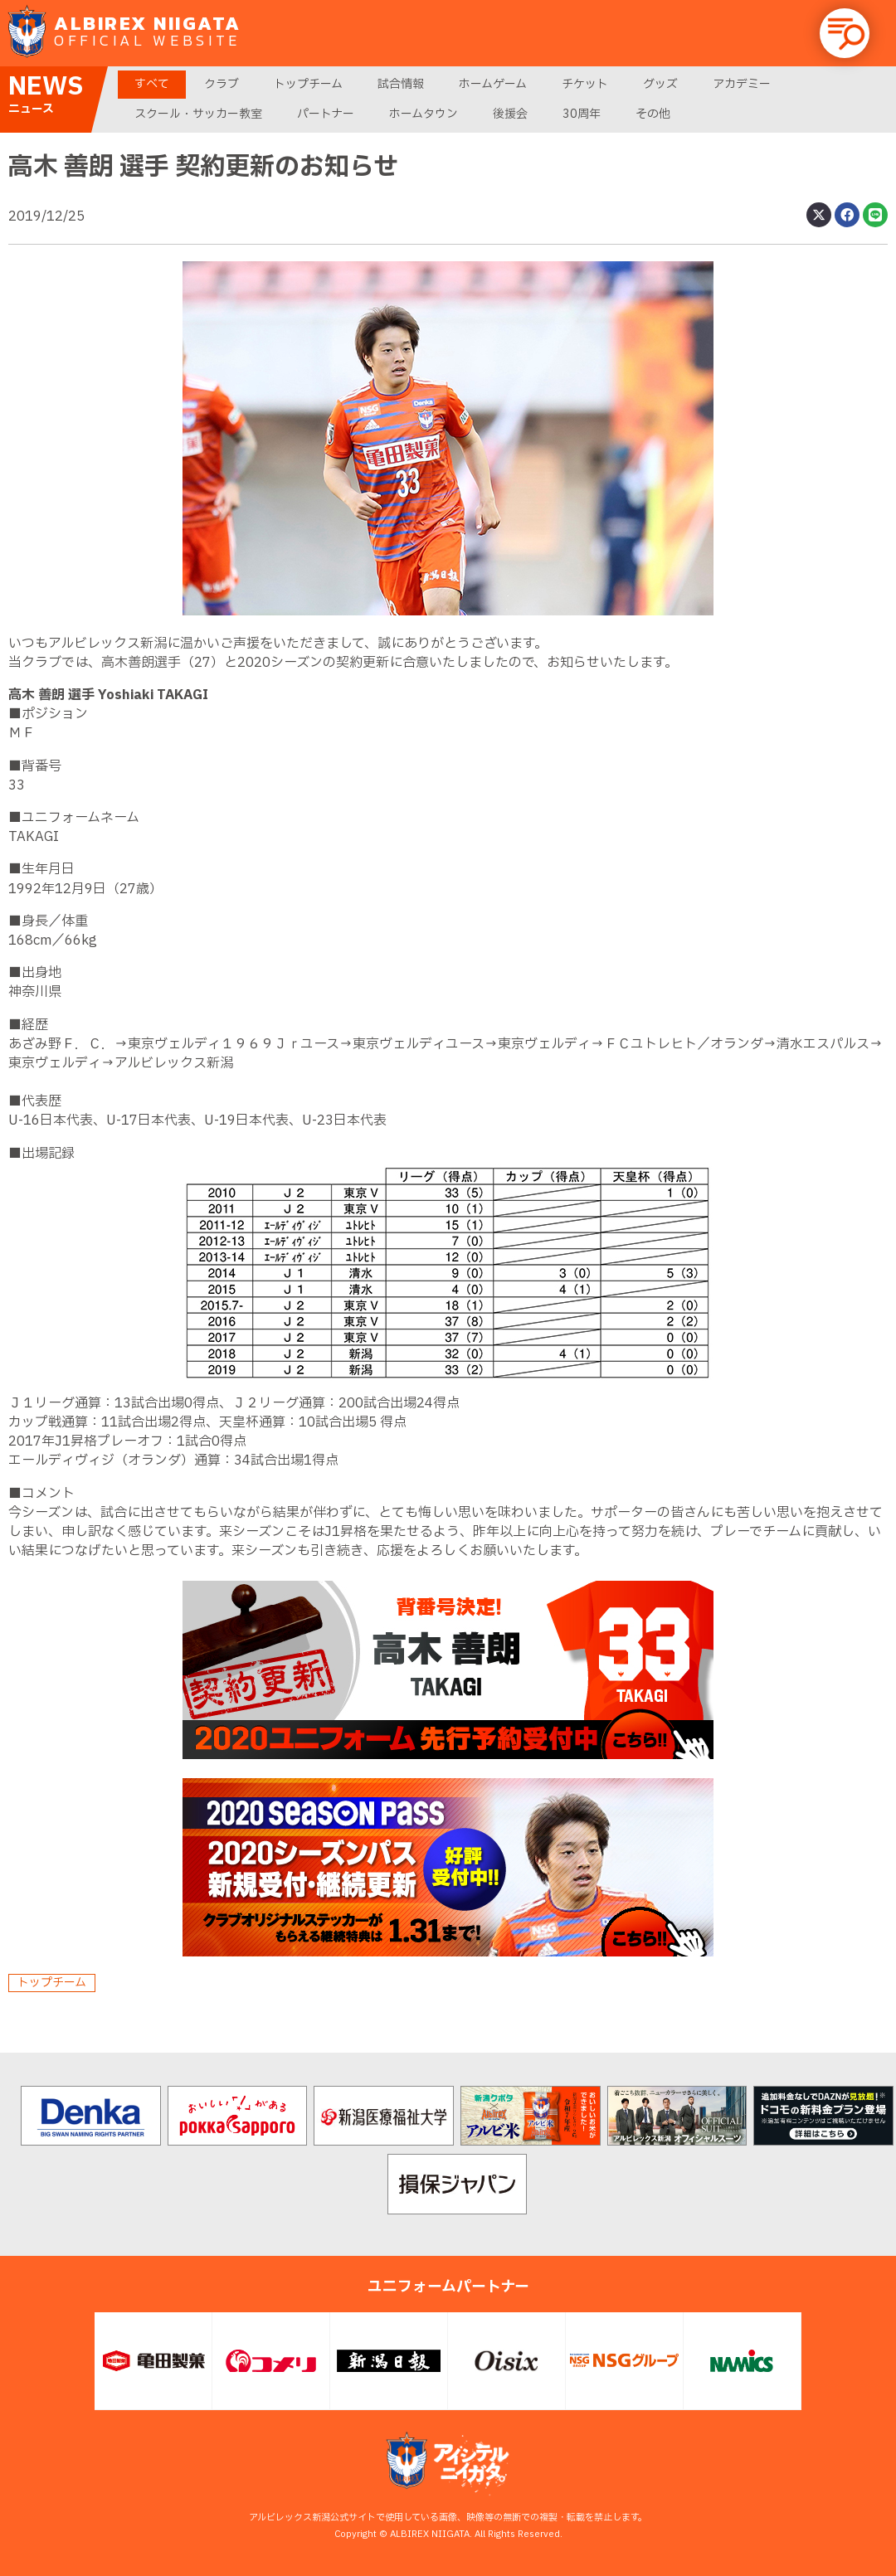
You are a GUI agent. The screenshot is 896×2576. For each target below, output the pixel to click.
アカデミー (742, 84)
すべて (151, 84)
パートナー (325, 114)
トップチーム (308, 84)
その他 (652, 114)
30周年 (581, 114)
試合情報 (400, 84)
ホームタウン (423, 114)
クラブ (221, 84)
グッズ (660, 84)
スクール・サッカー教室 (198, 114)
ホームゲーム (493, 84)
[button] (844, 33)
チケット (585, 84)
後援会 (510, 114)
